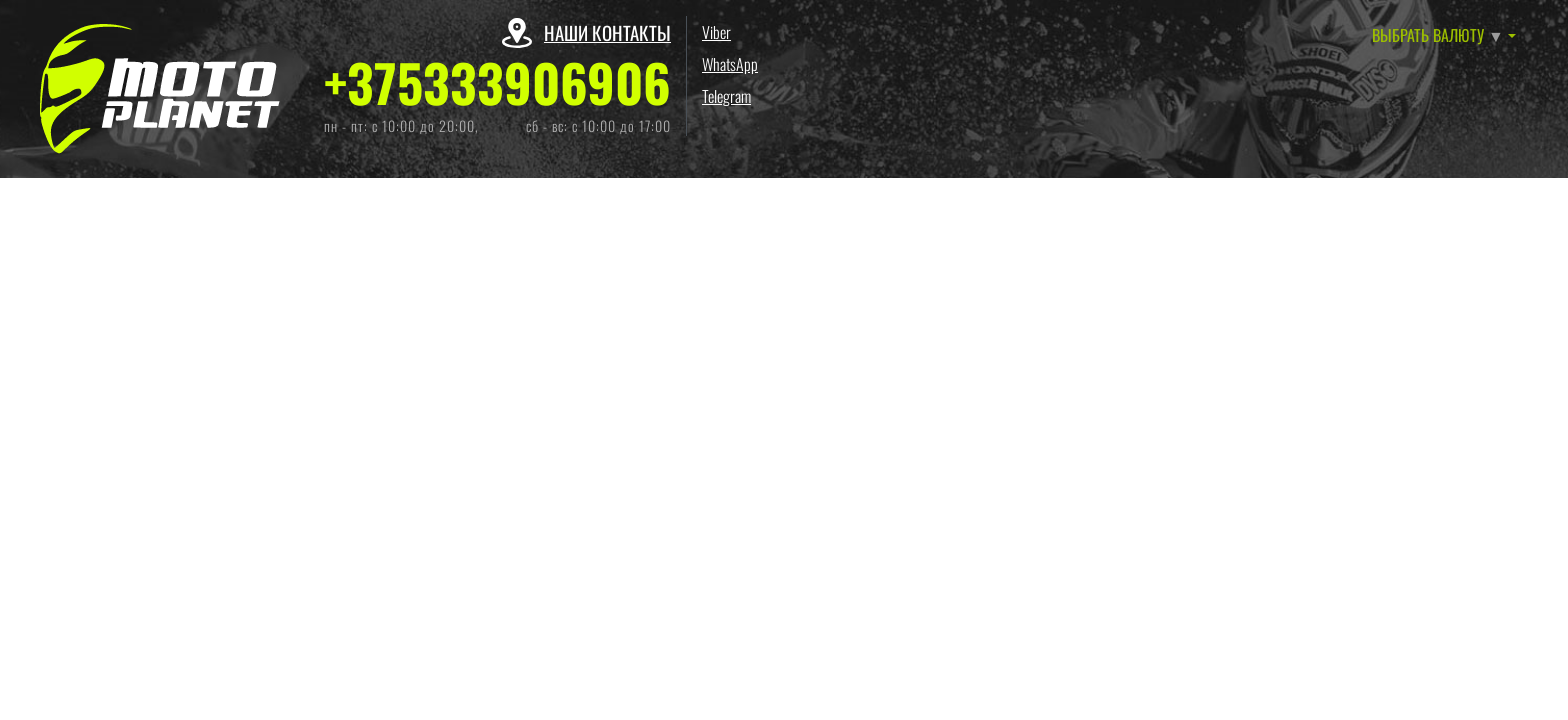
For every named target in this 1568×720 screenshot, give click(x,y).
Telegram (726, 96)
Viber (716, 32)
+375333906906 (497, 82)
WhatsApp (730, 64)
